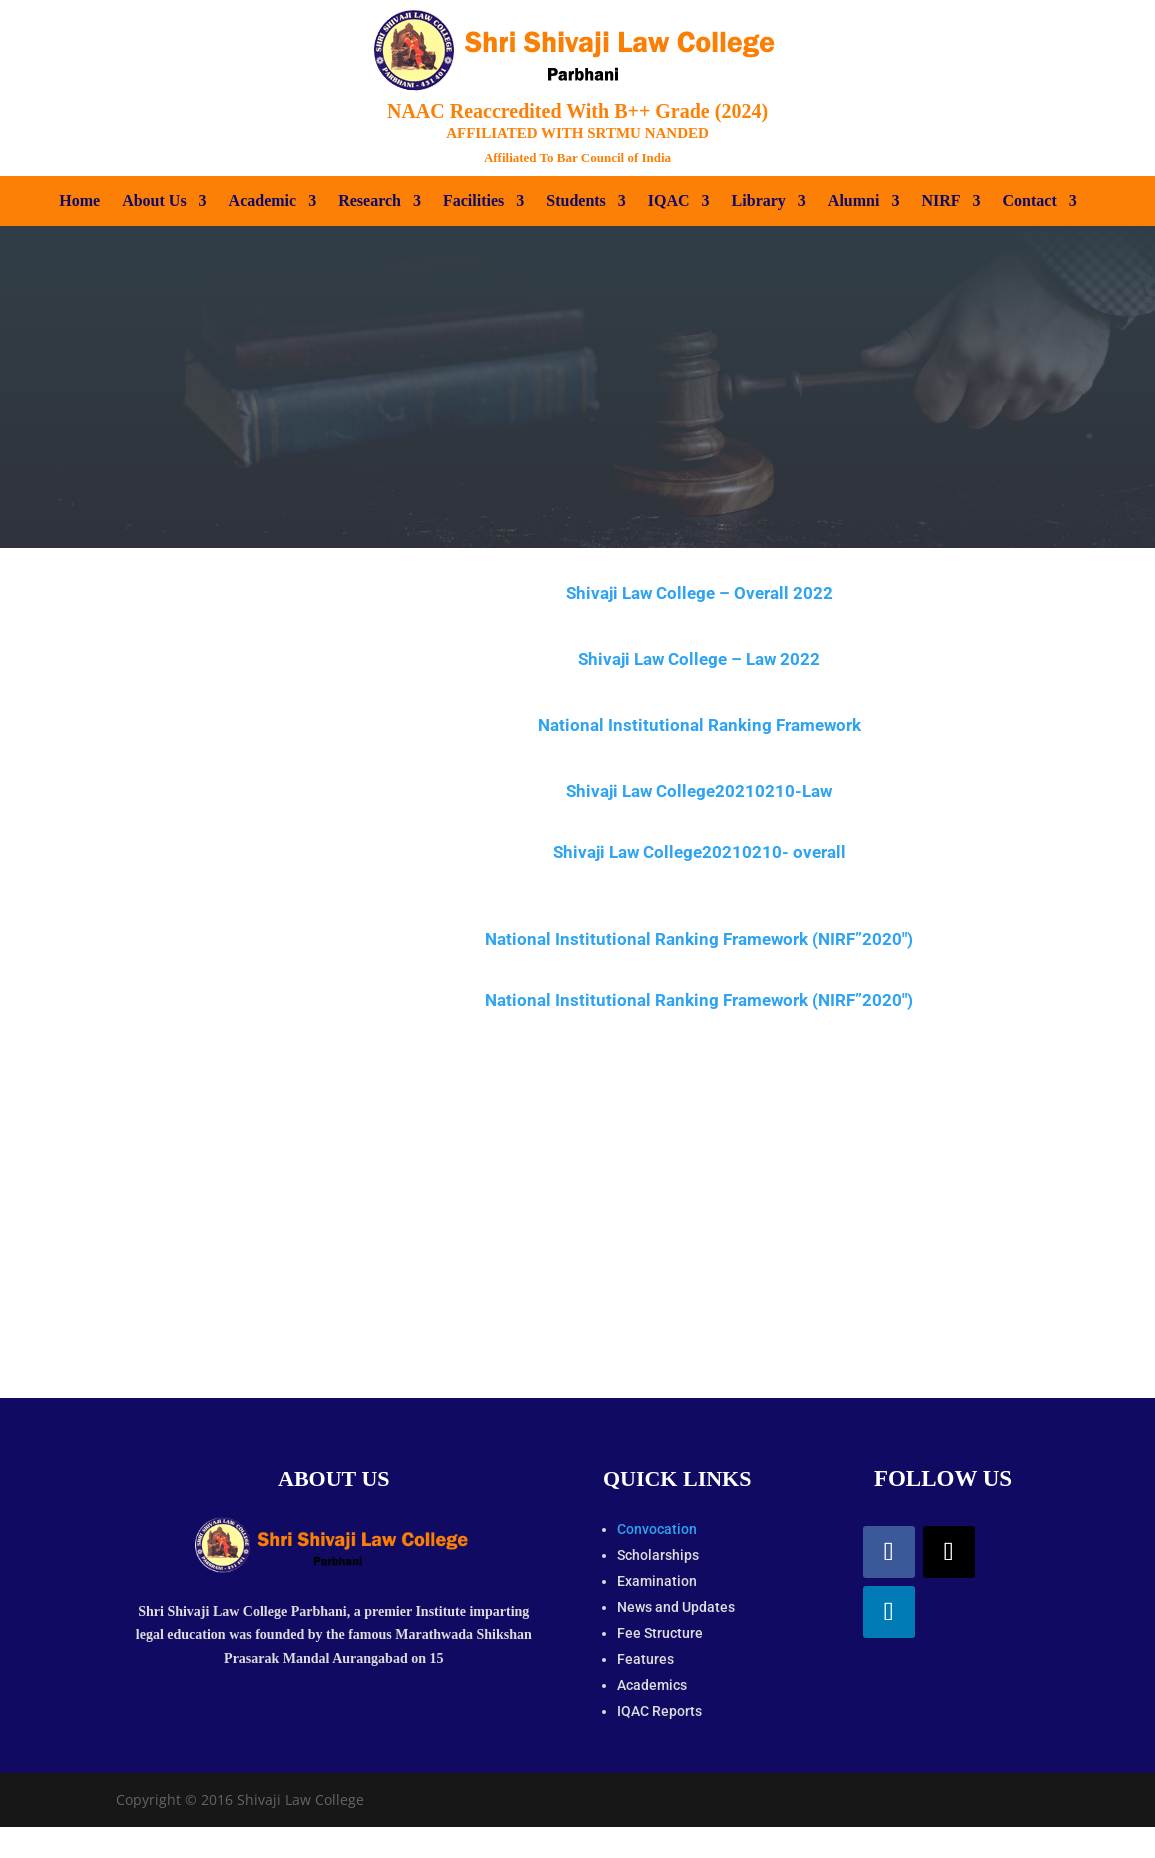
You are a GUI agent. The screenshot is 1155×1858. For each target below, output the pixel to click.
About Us (154, 201)
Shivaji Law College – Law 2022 (699, 659)
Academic (263, 201)
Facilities (473, 201)
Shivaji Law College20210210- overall (699, 852)
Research (369, 201)
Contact (1030, 201)
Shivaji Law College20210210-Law (699, 791)
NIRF (940, 201)
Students (576, 201)
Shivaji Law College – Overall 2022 (699, 593)
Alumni (854, 201)
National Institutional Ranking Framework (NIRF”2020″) (699, 939)
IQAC (669, 201)
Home (79, 201)
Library (759, 201)
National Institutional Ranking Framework (699, 725)
